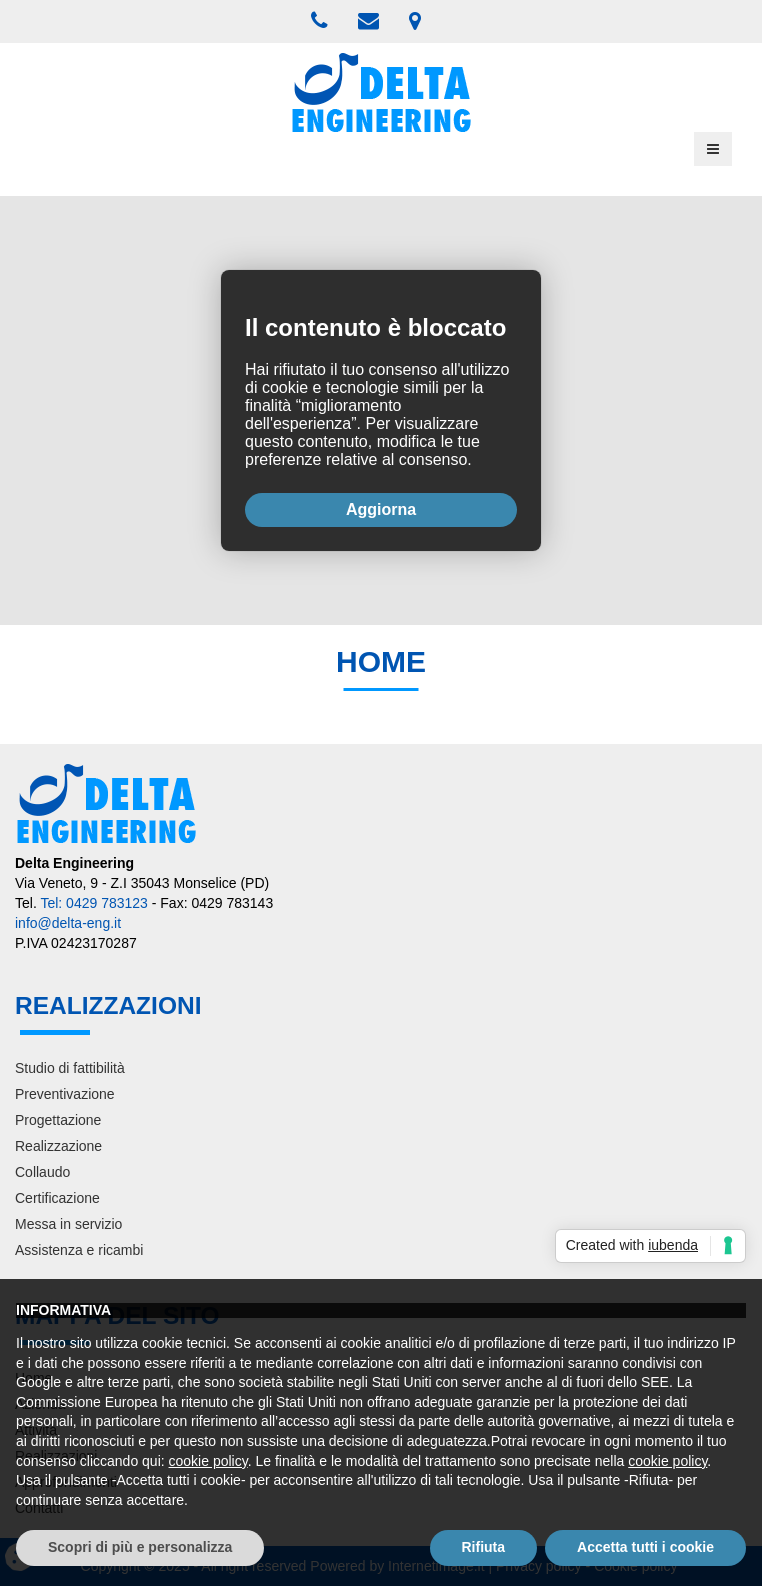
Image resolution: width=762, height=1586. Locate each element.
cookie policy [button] (208, 1461)
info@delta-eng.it (68, 923)
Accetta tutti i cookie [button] (645, 1547)
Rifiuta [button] (484, 1547)
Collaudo (42, 1172)
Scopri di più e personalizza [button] (140, 1547)
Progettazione (58, 1120)
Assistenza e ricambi (79, 1250)
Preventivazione (65, 1094)
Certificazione (57, 1198)
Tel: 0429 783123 (93, 903)
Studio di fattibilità (70, 1068)
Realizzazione (58, 1146)
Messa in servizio (68, 1224)
